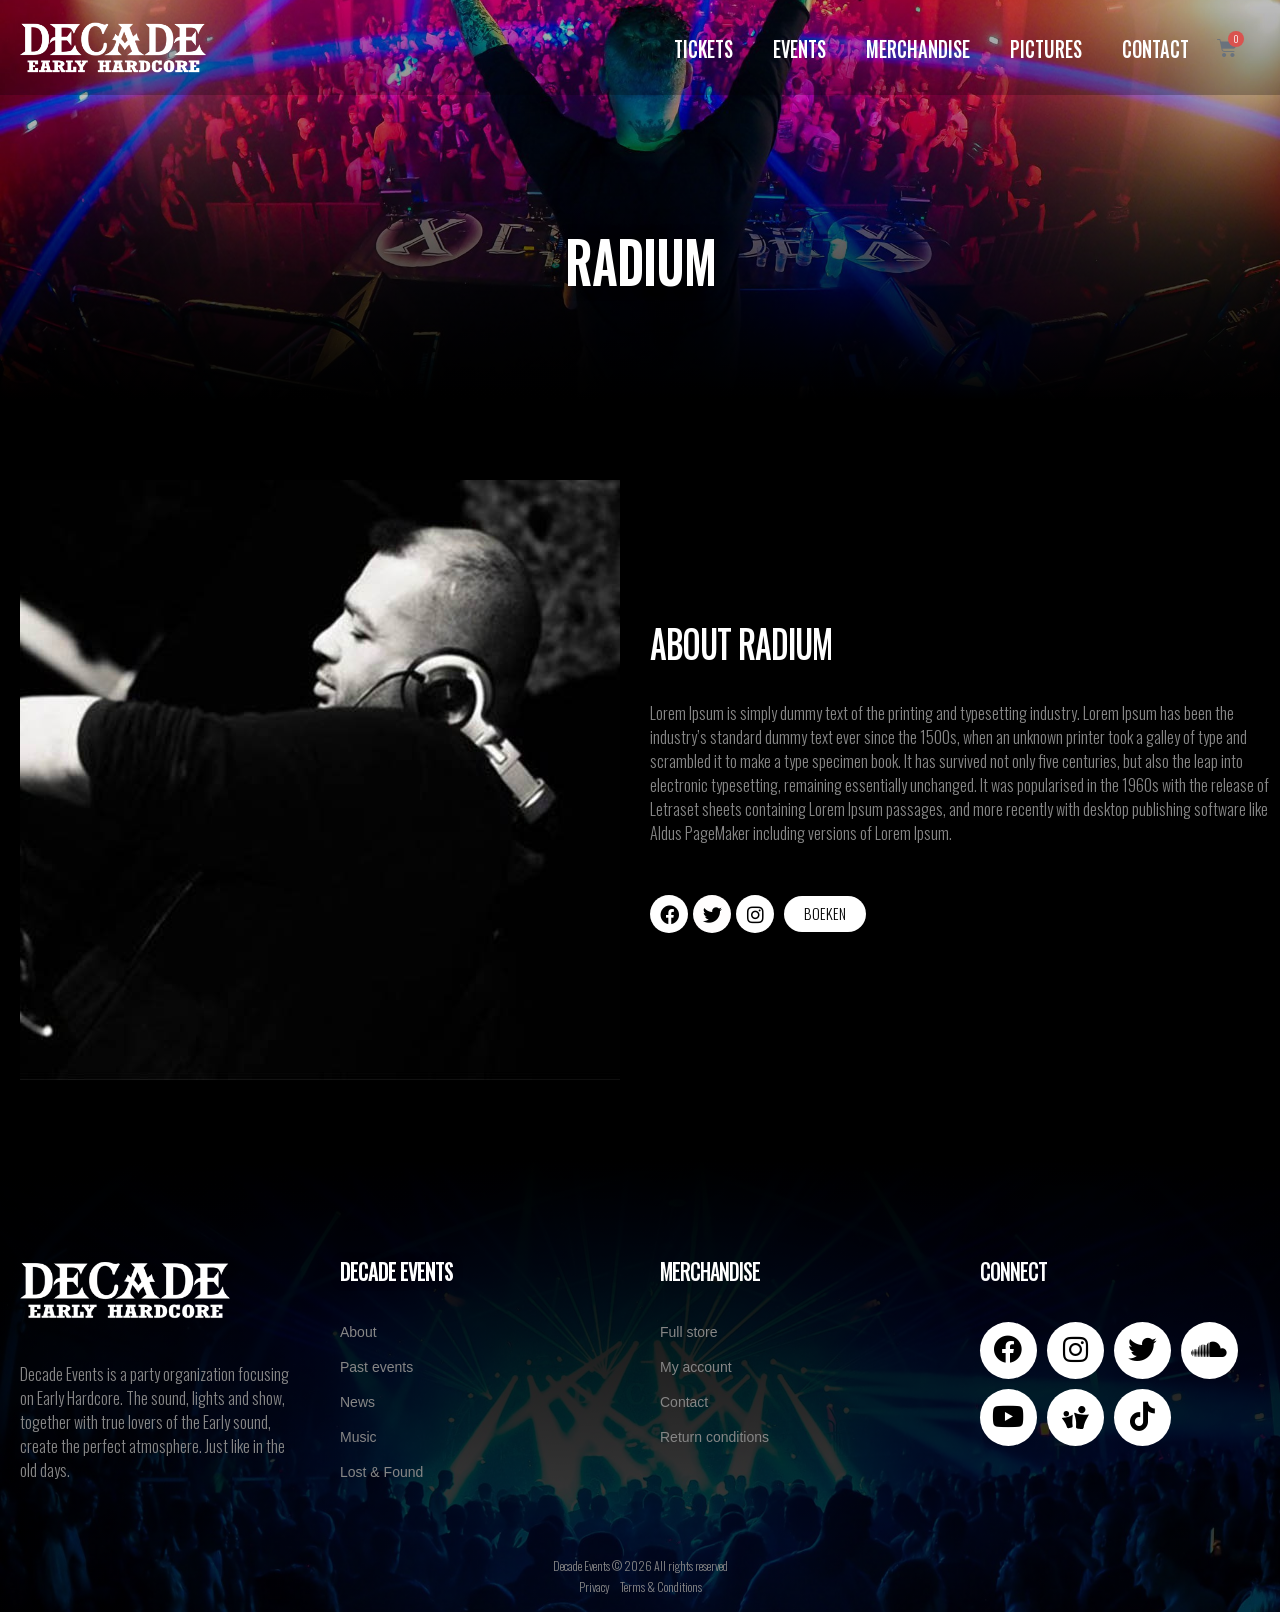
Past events (376, 1367)
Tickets (701, 47)
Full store (689, 1332)
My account (696, 1367)
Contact (1153, 47)
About (358, 1332)
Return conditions (714, 1437)
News (357, 1402)
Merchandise (916, 47)
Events (797, 47)
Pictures (1044, 47)
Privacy (594, 1586)
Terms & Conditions (661, 1586)
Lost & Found (381, 1472)
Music (358, 1437)
